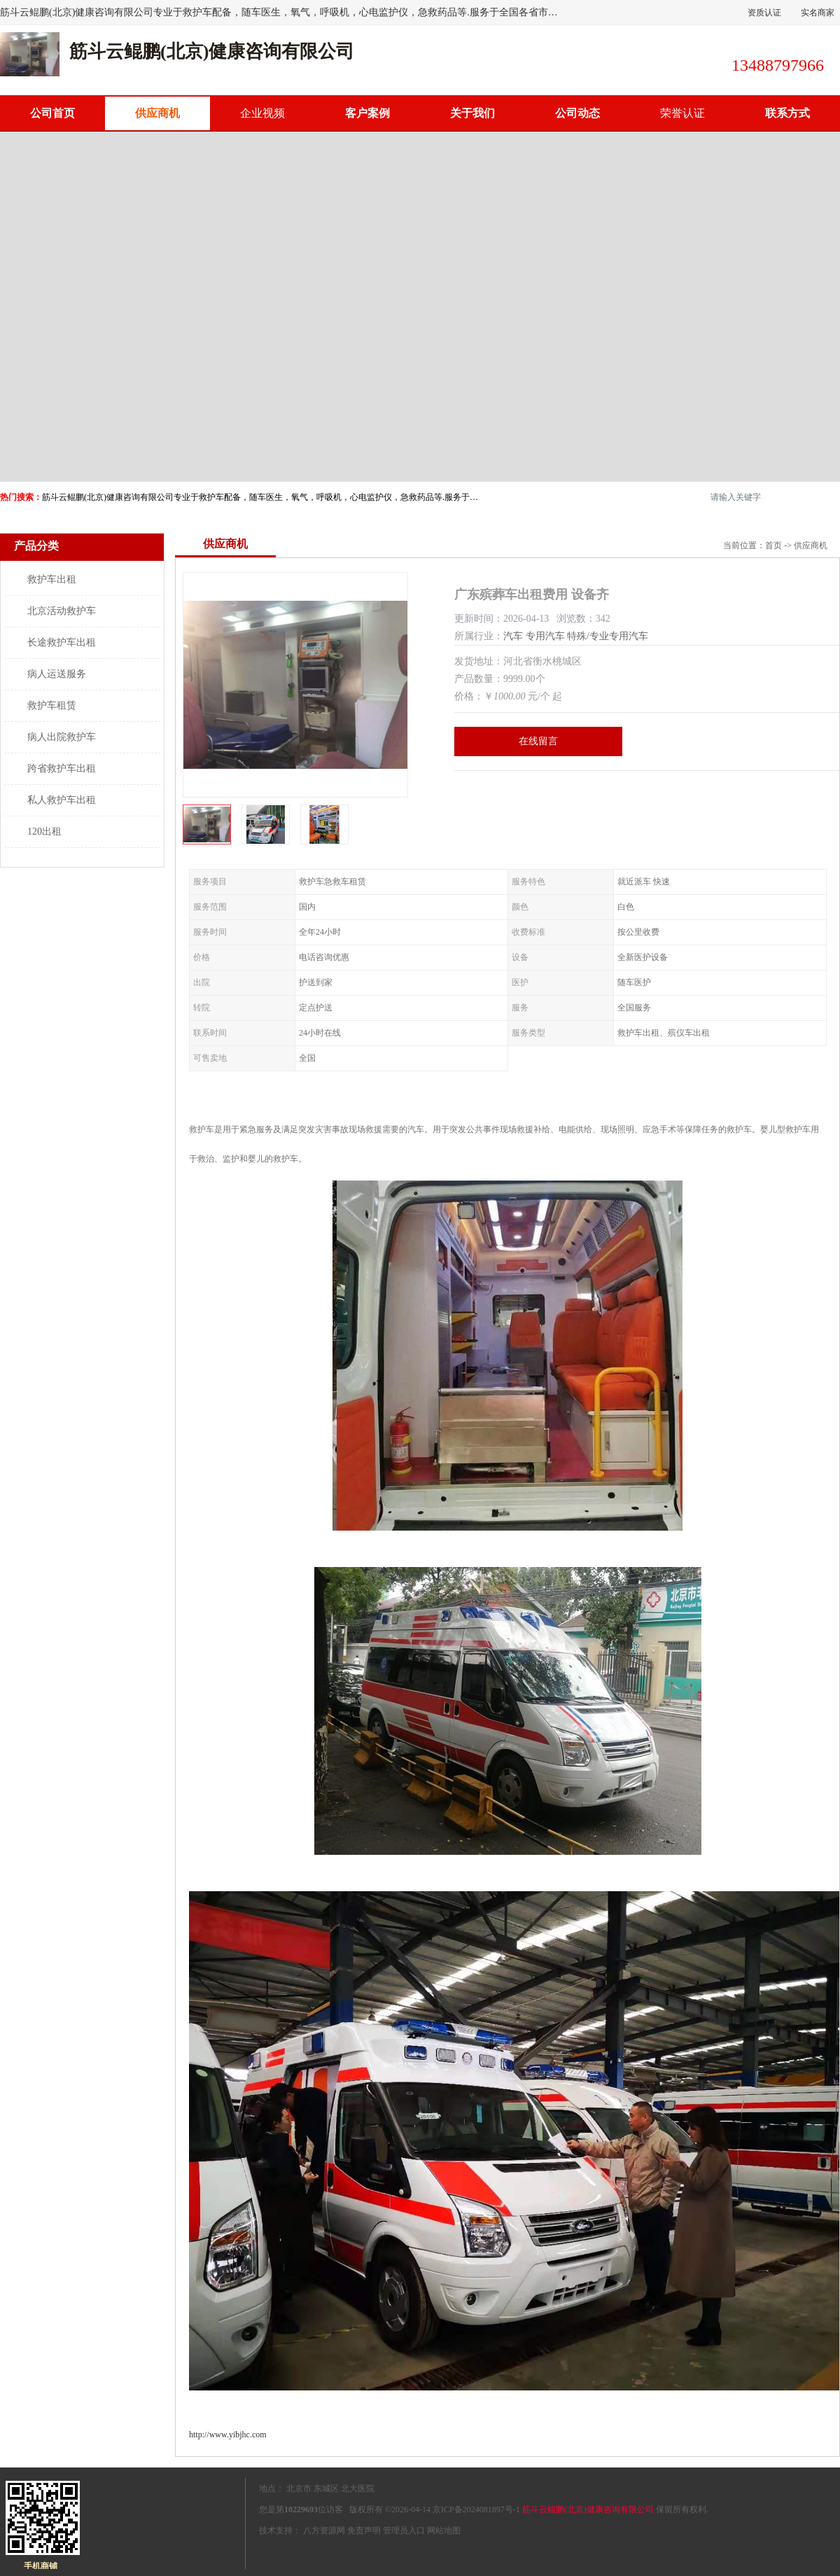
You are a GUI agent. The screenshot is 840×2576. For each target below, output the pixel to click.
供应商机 (157, 113)
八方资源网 (324, 2530)
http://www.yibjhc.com (228, 2434)
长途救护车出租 (61, 642)
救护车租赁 (51, 705)
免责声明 (364, 2530)
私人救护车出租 (61, 800)
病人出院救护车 (61, 737)
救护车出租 (51, 579)
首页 (773, 545)
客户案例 (367, 113)
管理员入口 (404, 2530)
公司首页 (52, 113)
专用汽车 (545, 636)
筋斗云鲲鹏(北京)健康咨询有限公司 (588, 2509)
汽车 (513, 636)
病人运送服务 (56, 674)
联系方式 (787, 113)
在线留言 (538, 741)
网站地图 (444, 2530)
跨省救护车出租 (61, 768)
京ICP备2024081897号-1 (476, 2509)
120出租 (44, 831)
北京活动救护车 (61, 611)
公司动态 (577, 113)
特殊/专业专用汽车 (607, 636)
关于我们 (472, 113)
